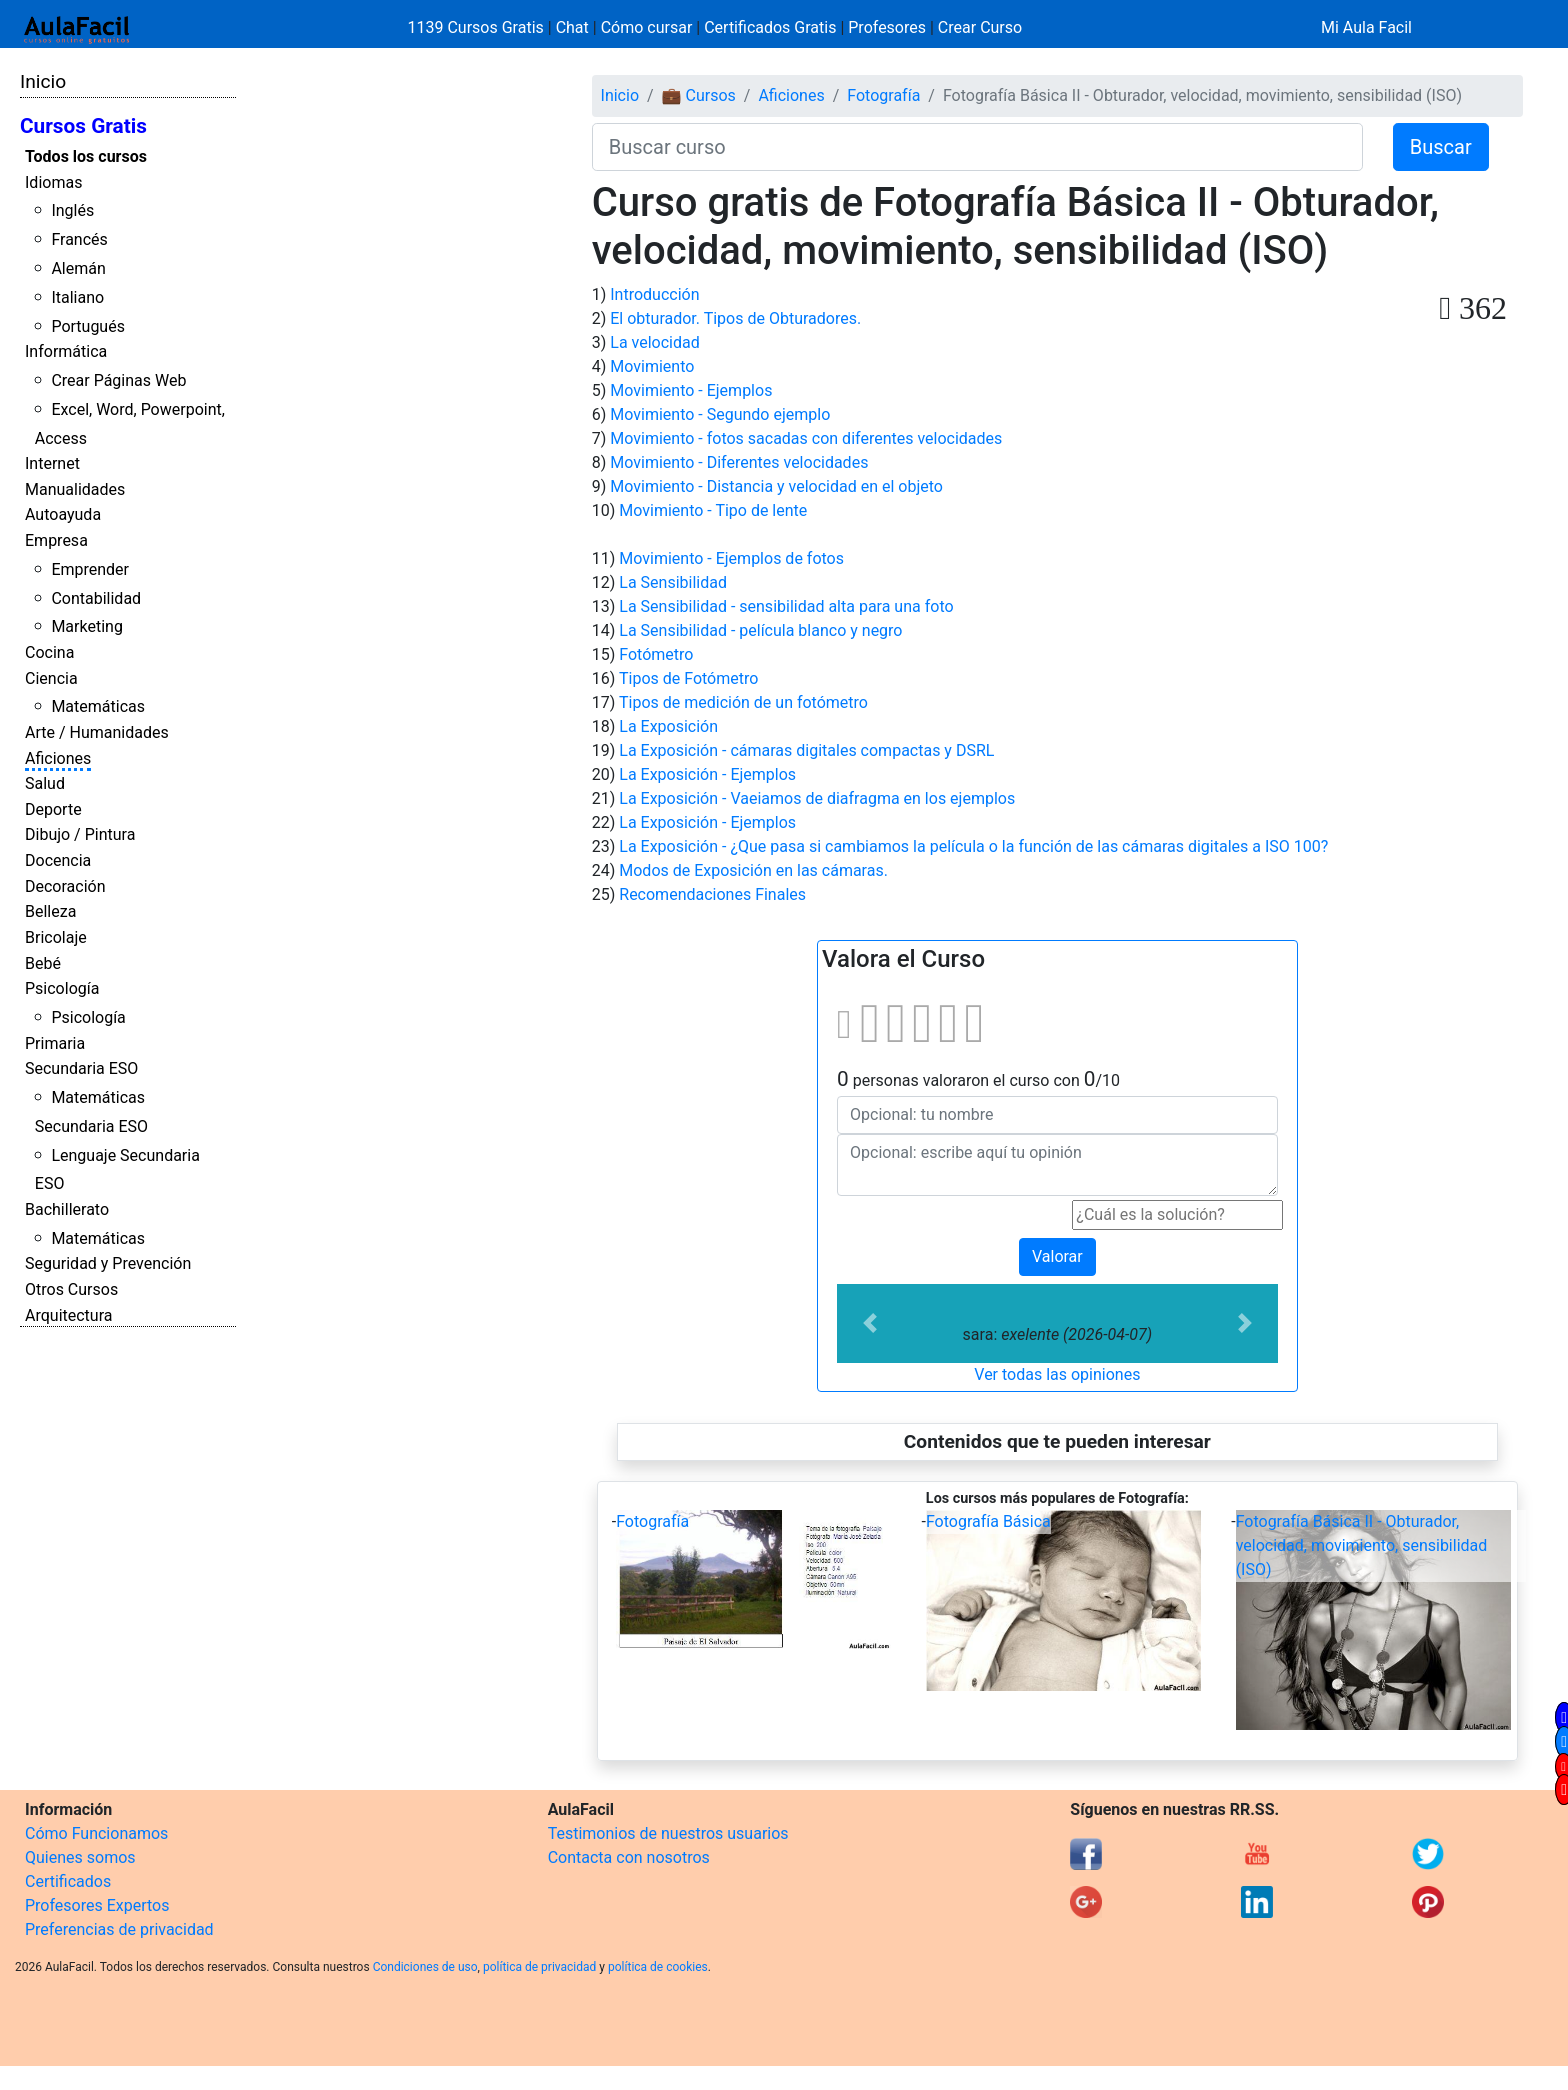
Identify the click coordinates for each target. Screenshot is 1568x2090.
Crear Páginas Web (118, 380)
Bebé (43, 963)
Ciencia (51, 678)
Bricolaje (56, 937)
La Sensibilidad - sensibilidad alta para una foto (786, 606)
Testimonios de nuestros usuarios (668, 1833)
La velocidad (654, 342)
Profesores (887, 27)
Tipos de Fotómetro (688, 678)
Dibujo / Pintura (80, 834)
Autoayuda (63, 514)
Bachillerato (67, 1209)
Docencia (58, 860)
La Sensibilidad (673, 582)
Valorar (1057, 1256)
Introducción (654, 294)
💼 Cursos (699, 95)
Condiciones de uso (425, 1967)
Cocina (49, 652)
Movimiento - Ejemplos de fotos (731, 558)
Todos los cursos (86, 156)
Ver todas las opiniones (1057, 1374)
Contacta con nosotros (629, 1857)
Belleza (50, 911)
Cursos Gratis (83, 126)
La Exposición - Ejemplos (707, 774)
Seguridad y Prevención (108, 1263)
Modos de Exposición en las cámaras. (753, 870)
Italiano (77, 297)
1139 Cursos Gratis (478, 27)
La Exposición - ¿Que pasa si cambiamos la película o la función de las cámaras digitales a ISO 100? (973, 846)
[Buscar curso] (977, 147)
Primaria (55, 1043)
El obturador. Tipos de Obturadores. (735, 318)
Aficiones (58, 758)
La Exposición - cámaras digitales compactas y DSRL (806, 750)
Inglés (72, 210)
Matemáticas (98, 706)
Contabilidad (96, 598)
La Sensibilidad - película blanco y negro (760, 630)
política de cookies (658, 1967)
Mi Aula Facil (1366, 27)
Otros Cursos (71, 1289)
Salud (45, 783)
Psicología (62, 988)
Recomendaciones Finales (712, 894)
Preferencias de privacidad (119, 1929)
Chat (572, 27)
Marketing (86, 626)
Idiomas (53, 182)
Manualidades (75, 489)
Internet (52, 463)
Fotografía (883, 95)
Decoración (65, 886)
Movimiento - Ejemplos (691, 390)
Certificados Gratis (770, 27)
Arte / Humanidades (97, 732)
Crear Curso (980, 27)
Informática (66, 351)
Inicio (43, 81)
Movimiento (652, 366)
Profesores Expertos (97, 1905)
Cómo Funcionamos (96, 1833)
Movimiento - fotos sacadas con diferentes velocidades (806, 438)
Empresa (56, 540)
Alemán (78, 268)
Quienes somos (80, 1857)
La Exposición (668, 726)
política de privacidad (539, 1967)
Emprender (90, 569)
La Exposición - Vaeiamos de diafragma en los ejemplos (817, 798)
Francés (79, 239)
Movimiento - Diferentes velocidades (739, 462)
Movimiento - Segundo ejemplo (720, 414)
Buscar (1441, 147)
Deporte (53, 809)
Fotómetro (656, 654)
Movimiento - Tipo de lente (713, 510)
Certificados (68, 1881)
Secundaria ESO (81, 1068)
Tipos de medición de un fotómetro (743, 702)
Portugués (88, 326)
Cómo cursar (647, 27)
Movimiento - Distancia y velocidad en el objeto (776, 486)
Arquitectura (68, 1315)
